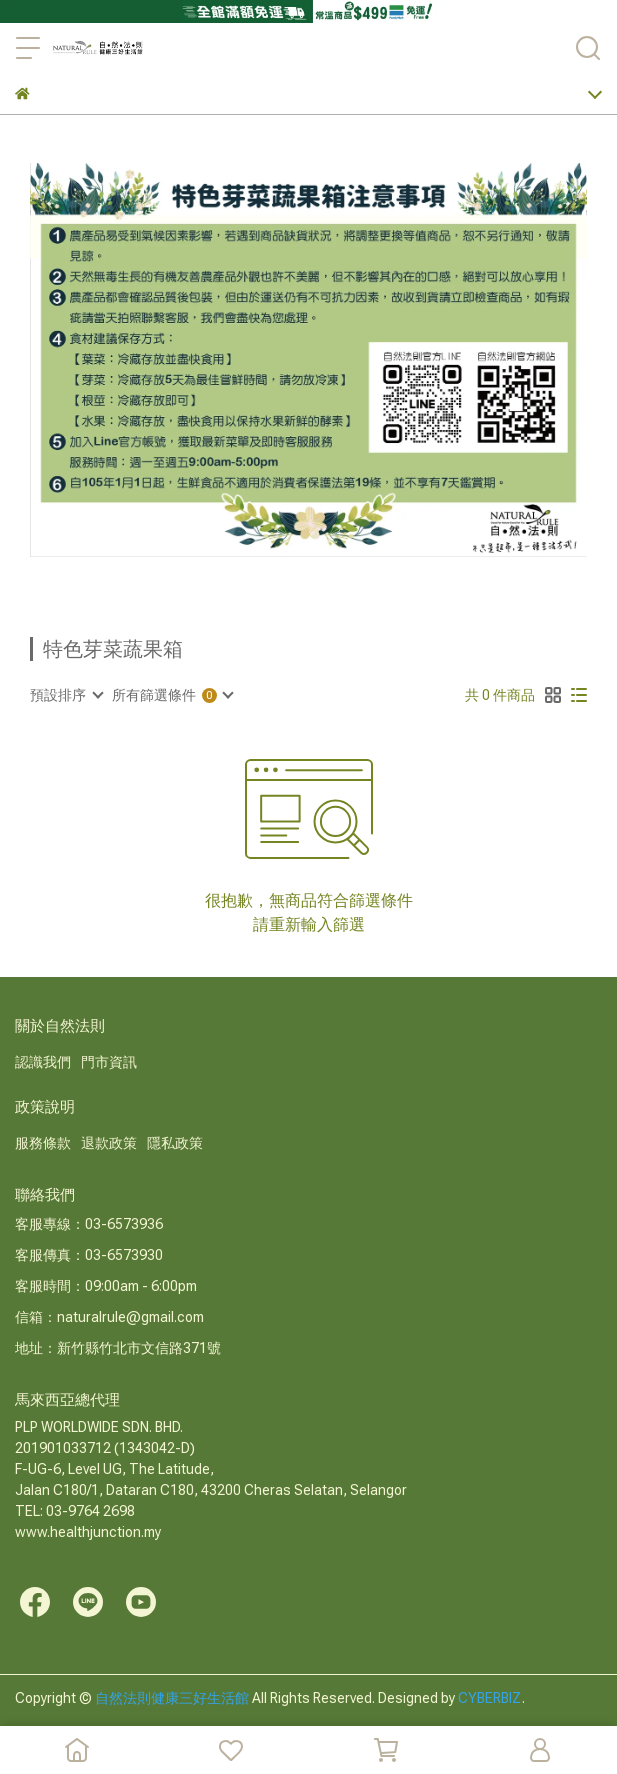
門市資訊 (109, 1062)
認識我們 (43, 1062)
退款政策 (109, 1143)
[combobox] (66, 695)
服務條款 (43, 1143)
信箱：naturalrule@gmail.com (109, 1317)
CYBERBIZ (490, 1698)
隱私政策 (175, 1143)
